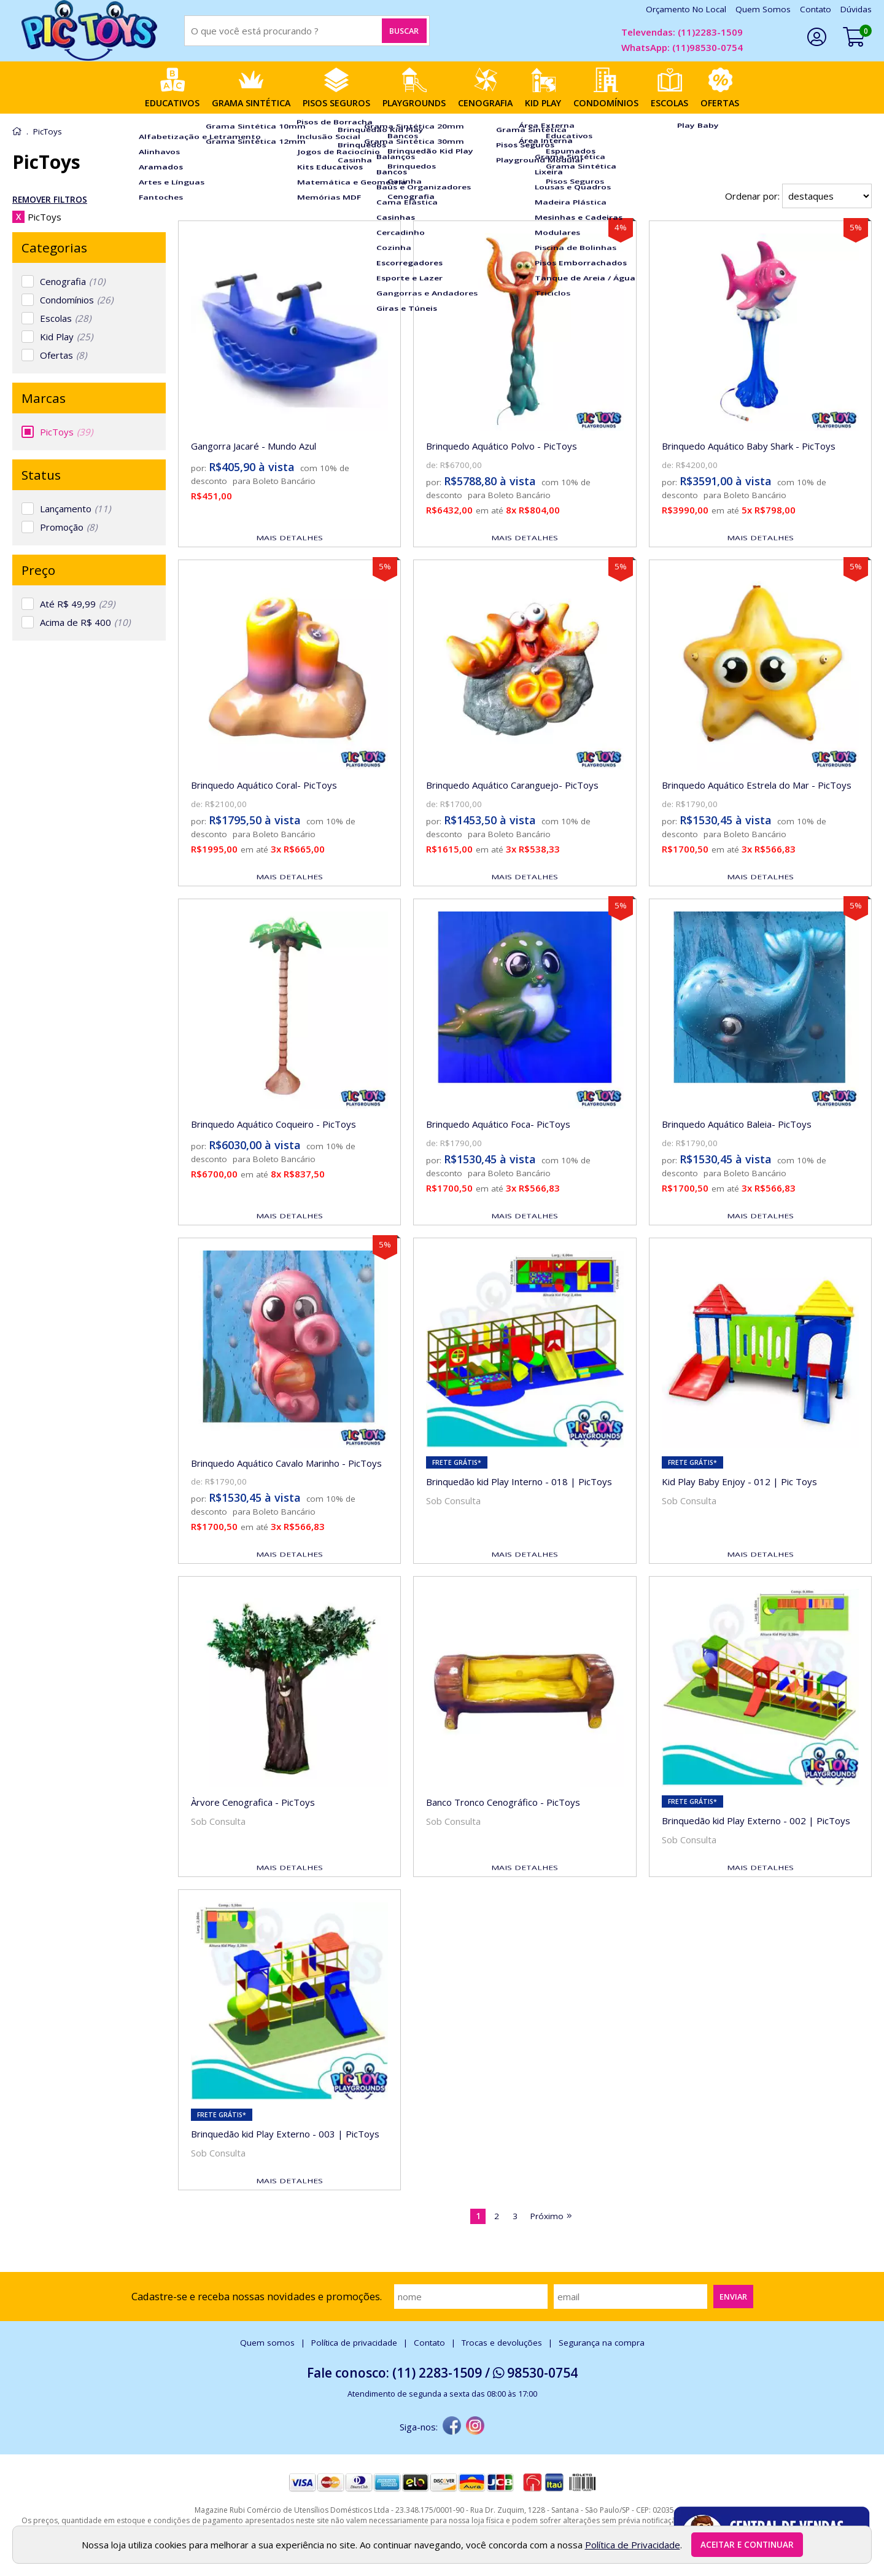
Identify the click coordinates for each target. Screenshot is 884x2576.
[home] (89, 30)
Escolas (65, 318)
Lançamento (75, 508)
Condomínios (76, 300)
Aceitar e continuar (747, 2544)
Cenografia (72, 281)
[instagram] (475, 2426)
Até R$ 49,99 (77, 604)
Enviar (733, 2296)
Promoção (68, 527)
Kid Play (66, 336)
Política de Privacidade (632, 2545)
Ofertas (63, 355)
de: (433, 464)
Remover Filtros (49, 200)
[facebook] (452, 2426)
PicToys (66, 432)
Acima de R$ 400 (85, 622)
